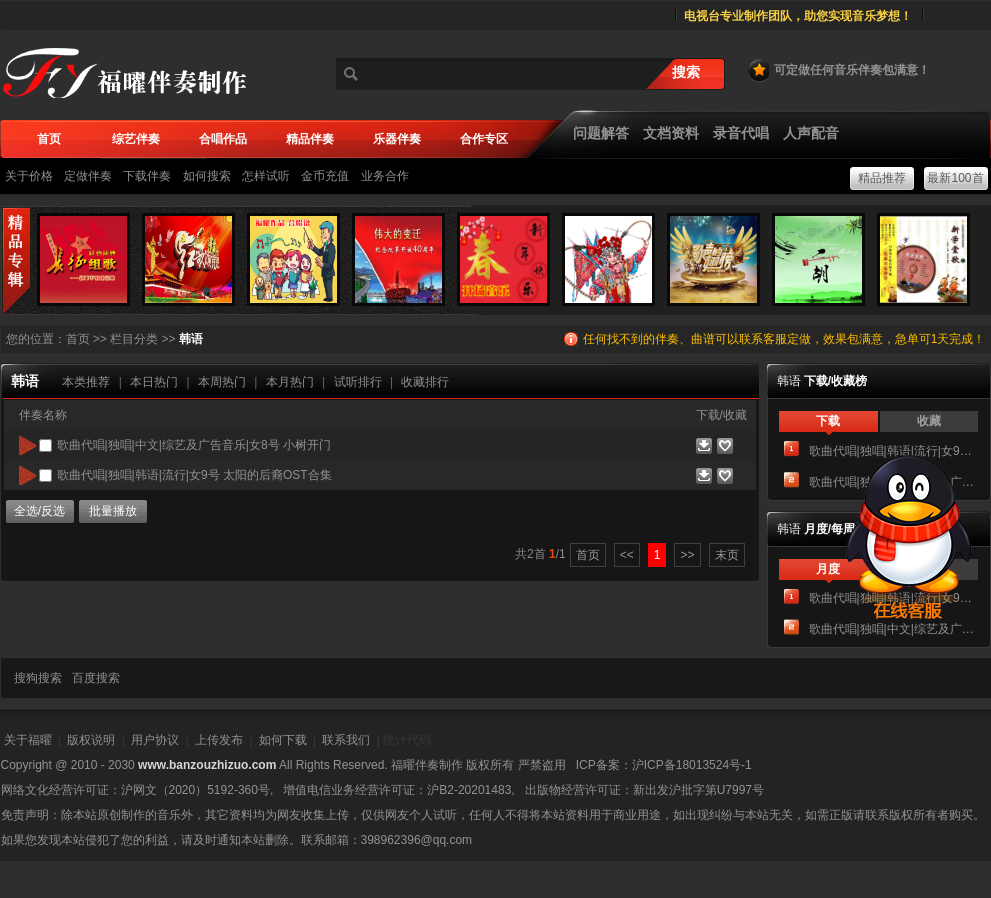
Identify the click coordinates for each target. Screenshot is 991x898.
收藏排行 (425, 382)
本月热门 (290, 382)
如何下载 (283, 740)
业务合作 (385, 176)
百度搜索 (96, 678)
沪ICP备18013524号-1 (692, 765)
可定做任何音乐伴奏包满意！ (838, 70)
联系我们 (346, 740)
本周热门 (222, 382)
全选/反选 (39, 511)
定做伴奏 (88, 176)
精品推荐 (882, 178)
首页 (78, 339)
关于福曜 (28, 740)
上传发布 (219, 740)
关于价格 (29, 176)
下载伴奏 (147, 176)
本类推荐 (86, 382)
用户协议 (155, 740)
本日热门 (154, 382)
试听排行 (358, 382)
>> (687, 555)
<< (627, 555)
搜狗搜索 (38, 678)
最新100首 (955, 178)
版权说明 (91, 740)
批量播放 (113, 511)
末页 (727, 555)
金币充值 (325, 176)
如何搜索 (207, 176)
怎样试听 (266, 176)
